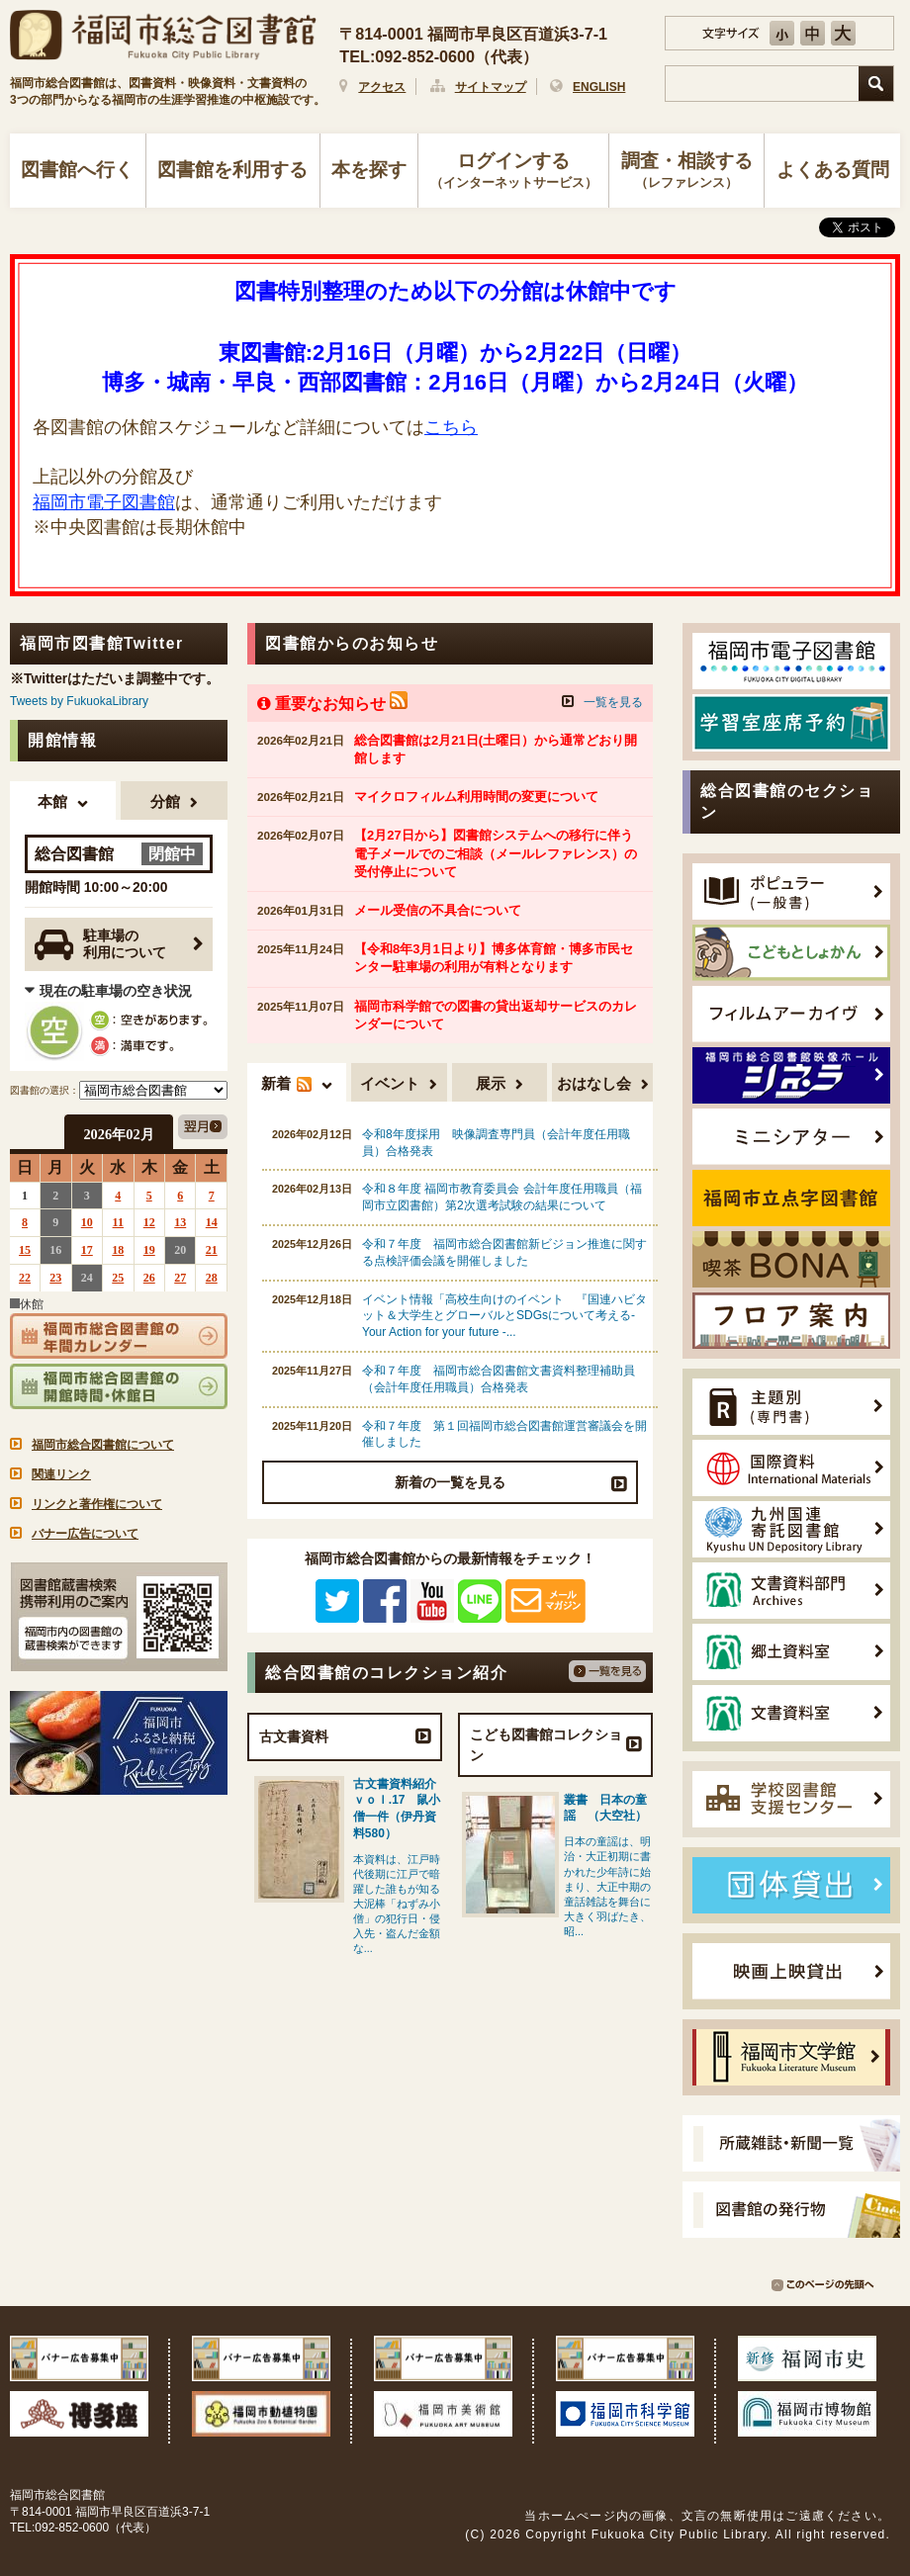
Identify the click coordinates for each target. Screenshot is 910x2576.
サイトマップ (490, 87)
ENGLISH (599, 87)
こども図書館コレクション (546, 1744)
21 (212, 1250)
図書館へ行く (77, 169)
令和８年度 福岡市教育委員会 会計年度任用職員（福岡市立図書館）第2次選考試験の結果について (502, 1197)
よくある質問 (832, 169)
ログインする (513, 172)
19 (149, 1250)
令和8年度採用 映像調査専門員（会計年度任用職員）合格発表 (496, 1142)
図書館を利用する (232, 169)
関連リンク (61, 1474)
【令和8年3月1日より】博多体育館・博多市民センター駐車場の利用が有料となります (493, 957)
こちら (451, 427)
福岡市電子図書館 (104, 502)
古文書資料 (293, 1736)
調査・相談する (686, 172)
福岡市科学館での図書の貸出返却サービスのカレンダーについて (495, 1015)
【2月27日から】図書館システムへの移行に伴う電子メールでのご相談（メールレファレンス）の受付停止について (495, 853)
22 (25, 1278)
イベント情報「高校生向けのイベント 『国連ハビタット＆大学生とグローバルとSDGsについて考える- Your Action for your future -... (504, 1316)
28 (212, 1278)
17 (87, 1250)
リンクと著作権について (97, 1504)
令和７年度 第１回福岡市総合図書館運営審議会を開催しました (504, 1434)
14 (212, 1222)
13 (180, 1222)
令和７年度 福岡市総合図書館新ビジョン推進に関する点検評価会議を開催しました (504, 1252)
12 (149, 1222)
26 (149, 1278)
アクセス (382, 87)
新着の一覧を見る (450, 1482)
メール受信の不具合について (437, 910)
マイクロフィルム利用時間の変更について (476, 796)
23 (55, 1278)
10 (87, 1222)
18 (118, 1250)
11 (118, 1222)
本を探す (369, 169)
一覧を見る (613, 702)
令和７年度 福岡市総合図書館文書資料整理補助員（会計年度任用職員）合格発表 (498, 1379)
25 (118, 1278)
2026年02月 (118, 1134)
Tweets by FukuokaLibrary (79, 701)
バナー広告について (85, 1534)
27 (180, 1278)
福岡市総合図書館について (103, 1445)
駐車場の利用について (100, 945)
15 (25, 1250)
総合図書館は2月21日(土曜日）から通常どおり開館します (495, 749)
